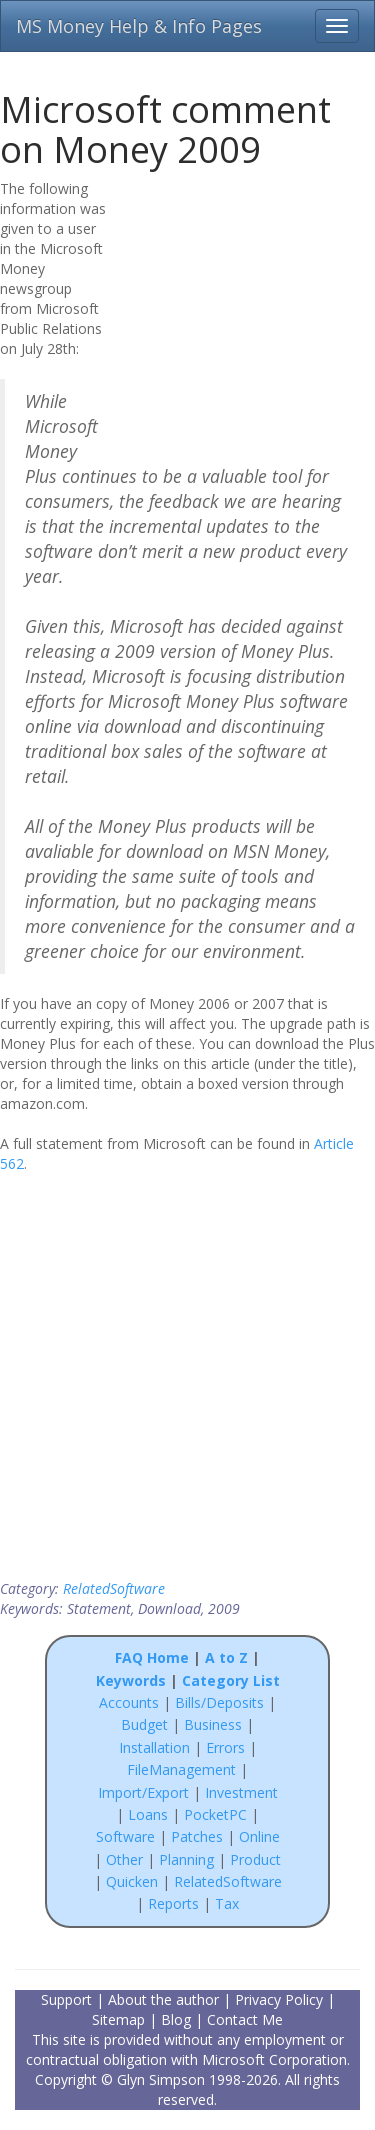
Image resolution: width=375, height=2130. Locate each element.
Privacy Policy (279, 1999)
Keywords (131, 1680)
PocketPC (215, 1814)
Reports (173, 1903)
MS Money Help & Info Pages (139, 26)
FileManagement (181, 1769)
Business (215, 1724)
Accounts (129, 1702)
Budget (144, 1724)
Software (125, 1836)
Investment (241, 1792)
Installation (156, 1747)
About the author (163, 1999)
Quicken (132, 1881)
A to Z (226, 1657)
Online (259, 1836)
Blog (176, 2019)
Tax (227, 1903)
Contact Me (245, 2019)
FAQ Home (152, 1657)
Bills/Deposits (219, 1702)
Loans (148, 1814)
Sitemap (118, 2019)
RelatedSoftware (114, 1588)
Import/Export (143, 1792)
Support (66, 1999)
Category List (231, 1680)
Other (124, 1859)
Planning (186, 1859)
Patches (197, 1836)
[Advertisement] (247, 307)
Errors (227, 1747)
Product (255, 1859)
